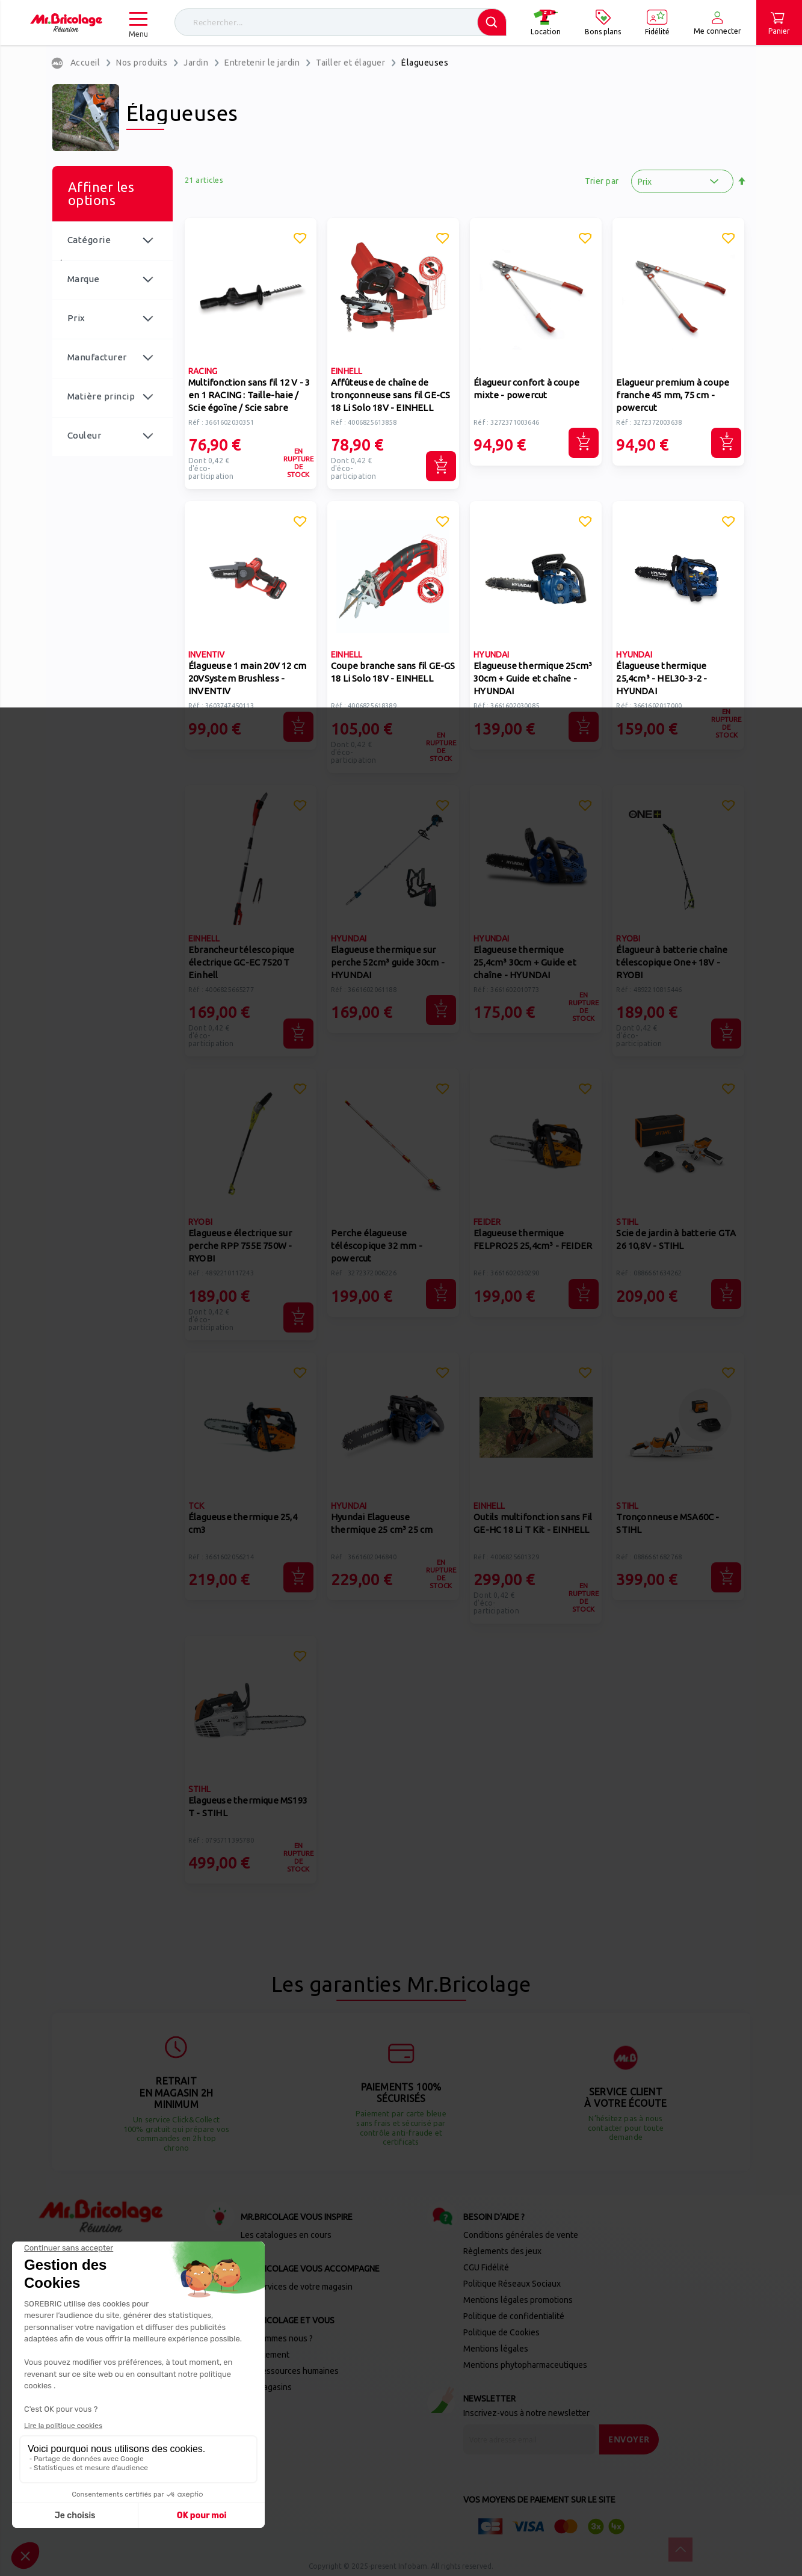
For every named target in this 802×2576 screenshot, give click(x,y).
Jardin (196, 62)
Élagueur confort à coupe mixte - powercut (526, 388)
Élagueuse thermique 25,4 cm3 (242, 1523)
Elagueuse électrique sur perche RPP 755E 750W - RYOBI (240, 1245)
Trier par (602, 181)
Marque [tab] (83, 279)
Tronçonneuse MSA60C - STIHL (667, 1523)
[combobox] (340, 22)
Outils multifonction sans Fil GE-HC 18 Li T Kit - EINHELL (532, 1523)
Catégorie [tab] (89, 240)
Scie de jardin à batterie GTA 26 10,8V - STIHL (676, 1239)
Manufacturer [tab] (97, 357)
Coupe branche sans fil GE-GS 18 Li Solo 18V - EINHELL (393, 672)
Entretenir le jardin (262, 62)
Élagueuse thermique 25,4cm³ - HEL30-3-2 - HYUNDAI (661, 678)
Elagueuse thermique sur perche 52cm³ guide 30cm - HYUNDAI (388, 962)
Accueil (85, 62)
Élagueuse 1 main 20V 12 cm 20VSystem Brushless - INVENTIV (247, 678)
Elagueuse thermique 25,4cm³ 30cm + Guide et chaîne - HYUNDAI (524, 962)
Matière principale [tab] (101, 404)
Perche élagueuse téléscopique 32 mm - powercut (376, 1245)
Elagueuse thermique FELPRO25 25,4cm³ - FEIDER (532, 1239)
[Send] (629, 2439)
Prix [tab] (76, 318)
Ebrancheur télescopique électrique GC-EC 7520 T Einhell (241, 962)
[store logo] (66, 22)
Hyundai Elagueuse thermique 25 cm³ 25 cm (382, 1523)
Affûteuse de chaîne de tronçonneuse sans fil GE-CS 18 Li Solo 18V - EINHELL (390, 395)
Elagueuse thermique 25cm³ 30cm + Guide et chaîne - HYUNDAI (532, 678)
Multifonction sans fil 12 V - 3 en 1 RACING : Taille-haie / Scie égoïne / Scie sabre (249, 395)
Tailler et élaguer (350, 62)
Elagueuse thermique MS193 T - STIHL (247, 1806)
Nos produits (141, 62)
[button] (300, 240)
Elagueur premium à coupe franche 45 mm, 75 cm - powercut (672, 395)
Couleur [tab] (84, 435)
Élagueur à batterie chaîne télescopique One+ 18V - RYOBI (671, 962)
